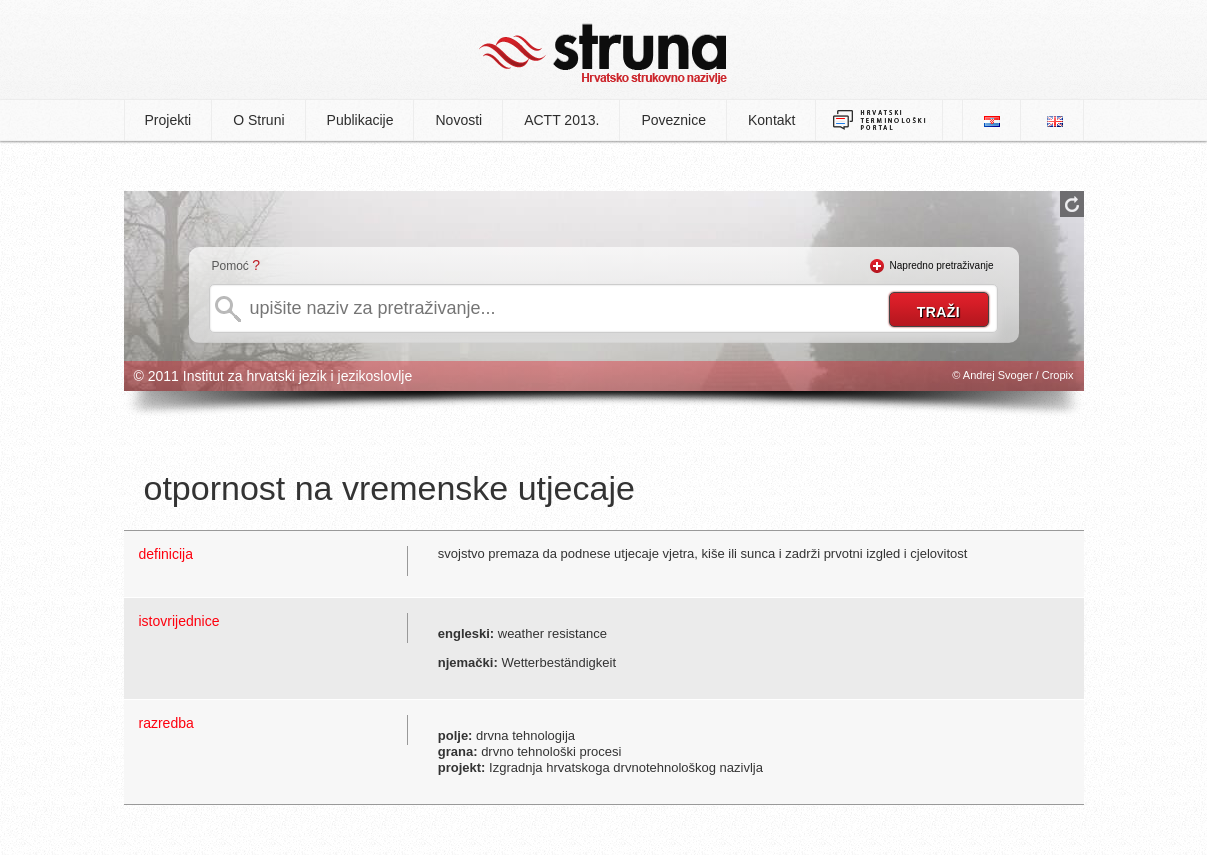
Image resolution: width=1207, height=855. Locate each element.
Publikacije (360, 120)
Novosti (458, 120)
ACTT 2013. (561, 120)
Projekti (168, 120)
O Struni (258, 120)
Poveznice (673, 120)
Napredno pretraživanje (942, 265)
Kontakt (771, 120)
